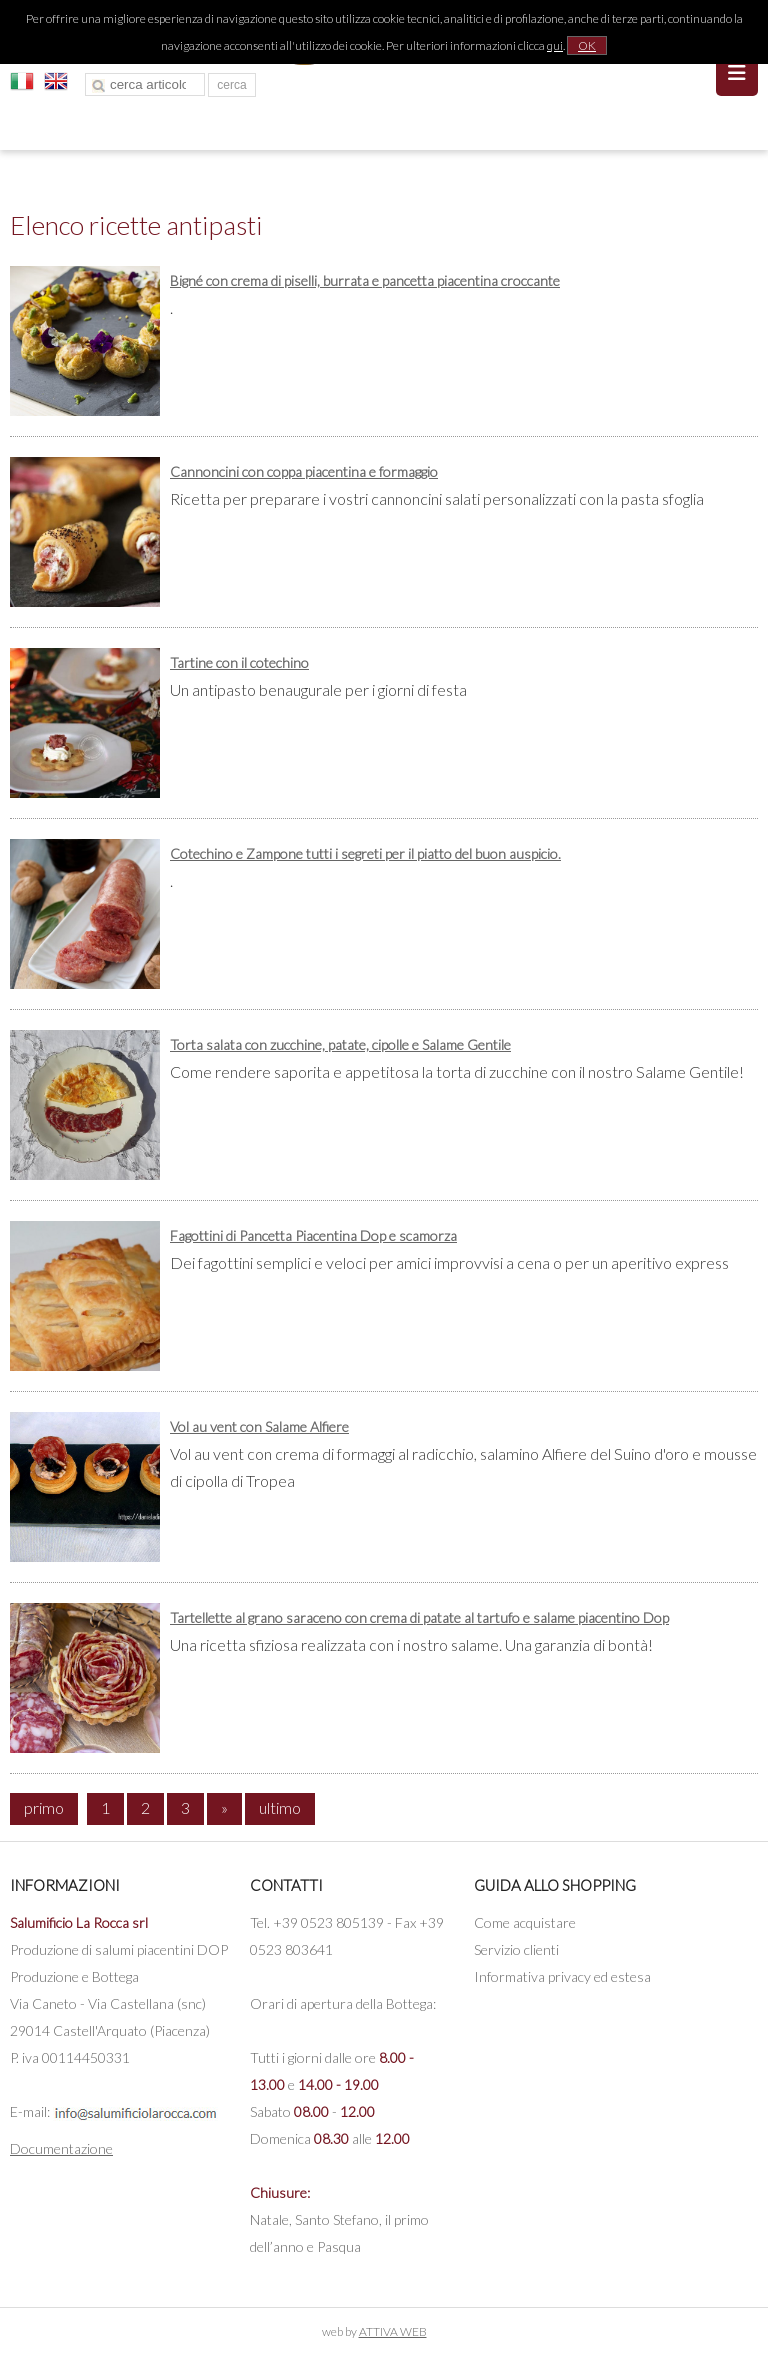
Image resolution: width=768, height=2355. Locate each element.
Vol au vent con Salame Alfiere (259, 1426)
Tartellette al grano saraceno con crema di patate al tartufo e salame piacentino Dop (419, 1617)
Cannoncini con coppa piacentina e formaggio (304, 471)
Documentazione (61, 2148)
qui (555, 45)
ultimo (280, 1807)
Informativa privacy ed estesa (562, 1976)
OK (587, 45)
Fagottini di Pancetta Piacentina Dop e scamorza (313, 1235)
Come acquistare (525, 1922)
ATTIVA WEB (393, 2331)
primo (44, 1807)
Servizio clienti (516, 1949)
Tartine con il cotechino (239, 662)
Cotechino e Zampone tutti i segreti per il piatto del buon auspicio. (365, 853)
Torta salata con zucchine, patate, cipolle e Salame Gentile (340, 1044)
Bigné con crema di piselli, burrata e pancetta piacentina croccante (365, 280)
